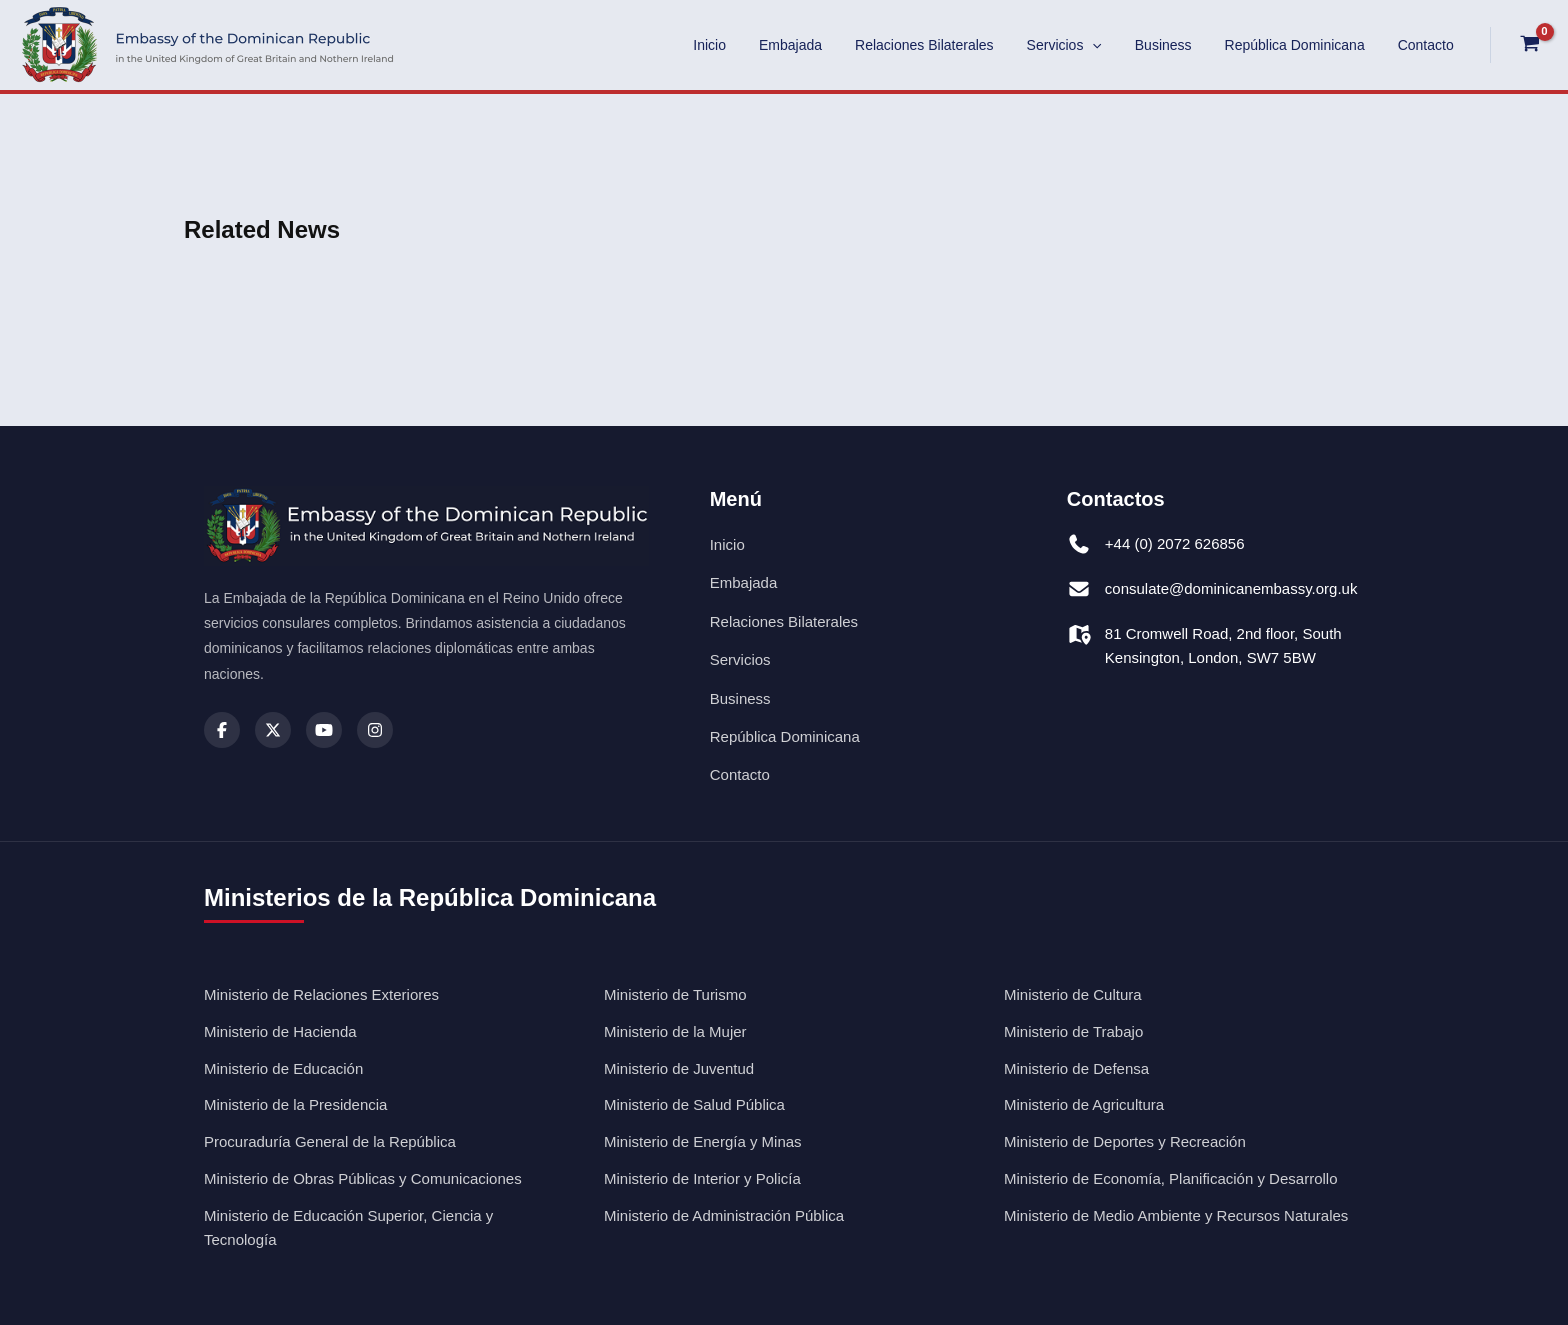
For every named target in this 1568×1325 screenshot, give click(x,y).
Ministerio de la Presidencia (295, 1104)
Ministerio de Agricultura (1084, 1104)
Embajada (818, 45)
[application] (1110, 45)
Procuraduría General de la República (330, 1141)
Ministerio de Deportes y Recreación (1125, 1141)
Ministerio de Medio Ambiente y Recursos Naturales (1176, 1215)
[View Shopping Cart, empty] (1529, 45)
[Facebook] (222, 730)
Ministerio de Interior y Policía (702, 1178)
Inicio (742, 45)
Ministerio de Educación (283, 1068)
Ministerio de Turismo (675, 994)
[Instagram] (375, 730)
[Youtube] (324, 730)
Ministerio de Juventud (679, 1068)
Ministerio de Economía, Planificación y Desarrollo (1170, 1178)
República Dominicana (1302, 45)
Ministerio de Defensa (1076, 1068)
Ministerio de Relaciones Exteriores (321, 994)
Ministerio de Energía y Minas (703, 1141)
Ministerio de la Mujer (675, 1031)
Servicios (1081, 45)
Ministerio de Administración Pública (724, 1215)
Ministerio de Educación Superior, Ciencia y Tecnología (348, 1228)
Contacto (1428, 45)
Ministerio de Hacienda (280, 1031)
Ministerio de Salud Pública (694, 1104)
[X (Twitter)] (273, 730)
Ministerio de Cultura (1073, 994)
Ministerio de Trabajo (1073, 1031)
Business (1175, 45)
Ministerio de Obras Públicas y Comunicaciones (363, 1178)
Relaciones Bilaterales (947, 45)
